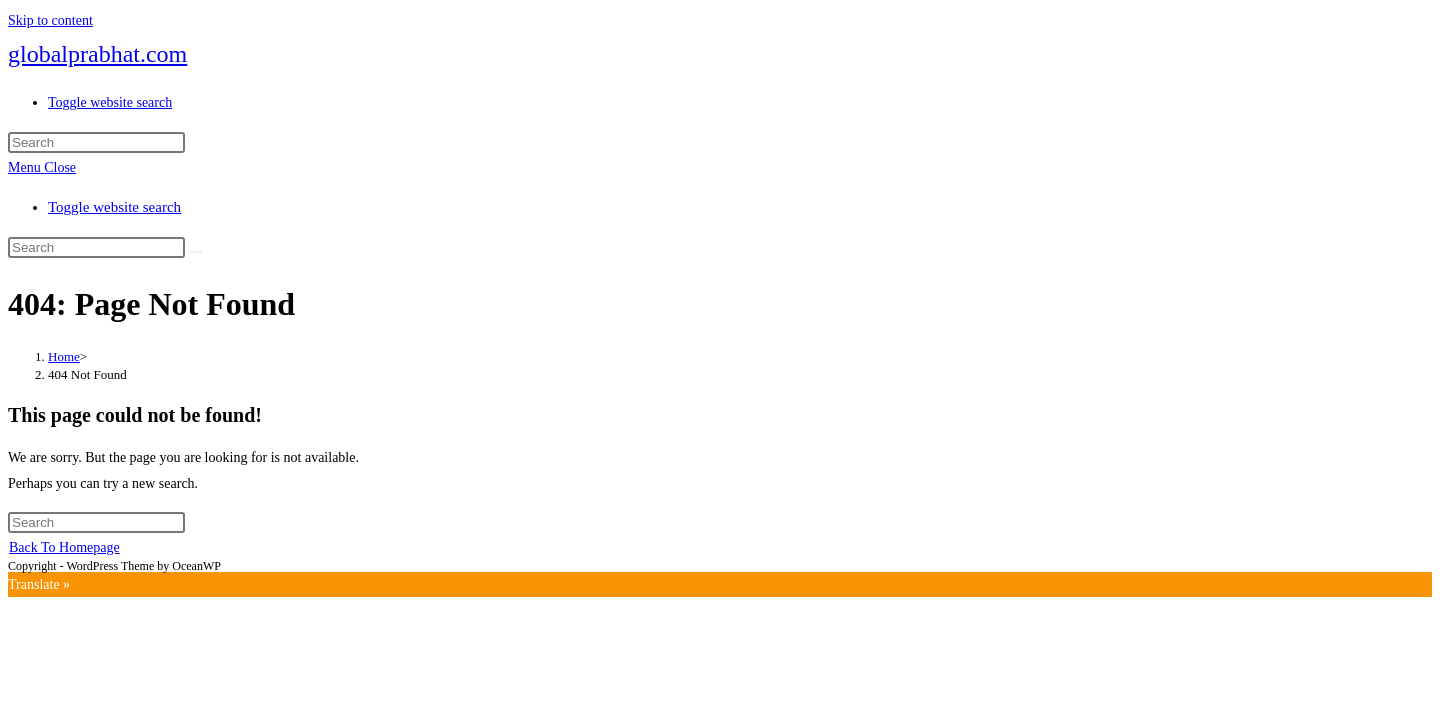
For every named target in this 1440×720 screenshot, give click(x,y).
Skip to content (50, 20)
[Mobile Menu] (42, 167)
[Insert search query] (96, 142)
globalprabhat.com (97, 54)
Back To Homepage (64, 547)
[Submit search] (196, 252)
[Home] (64, 356)
